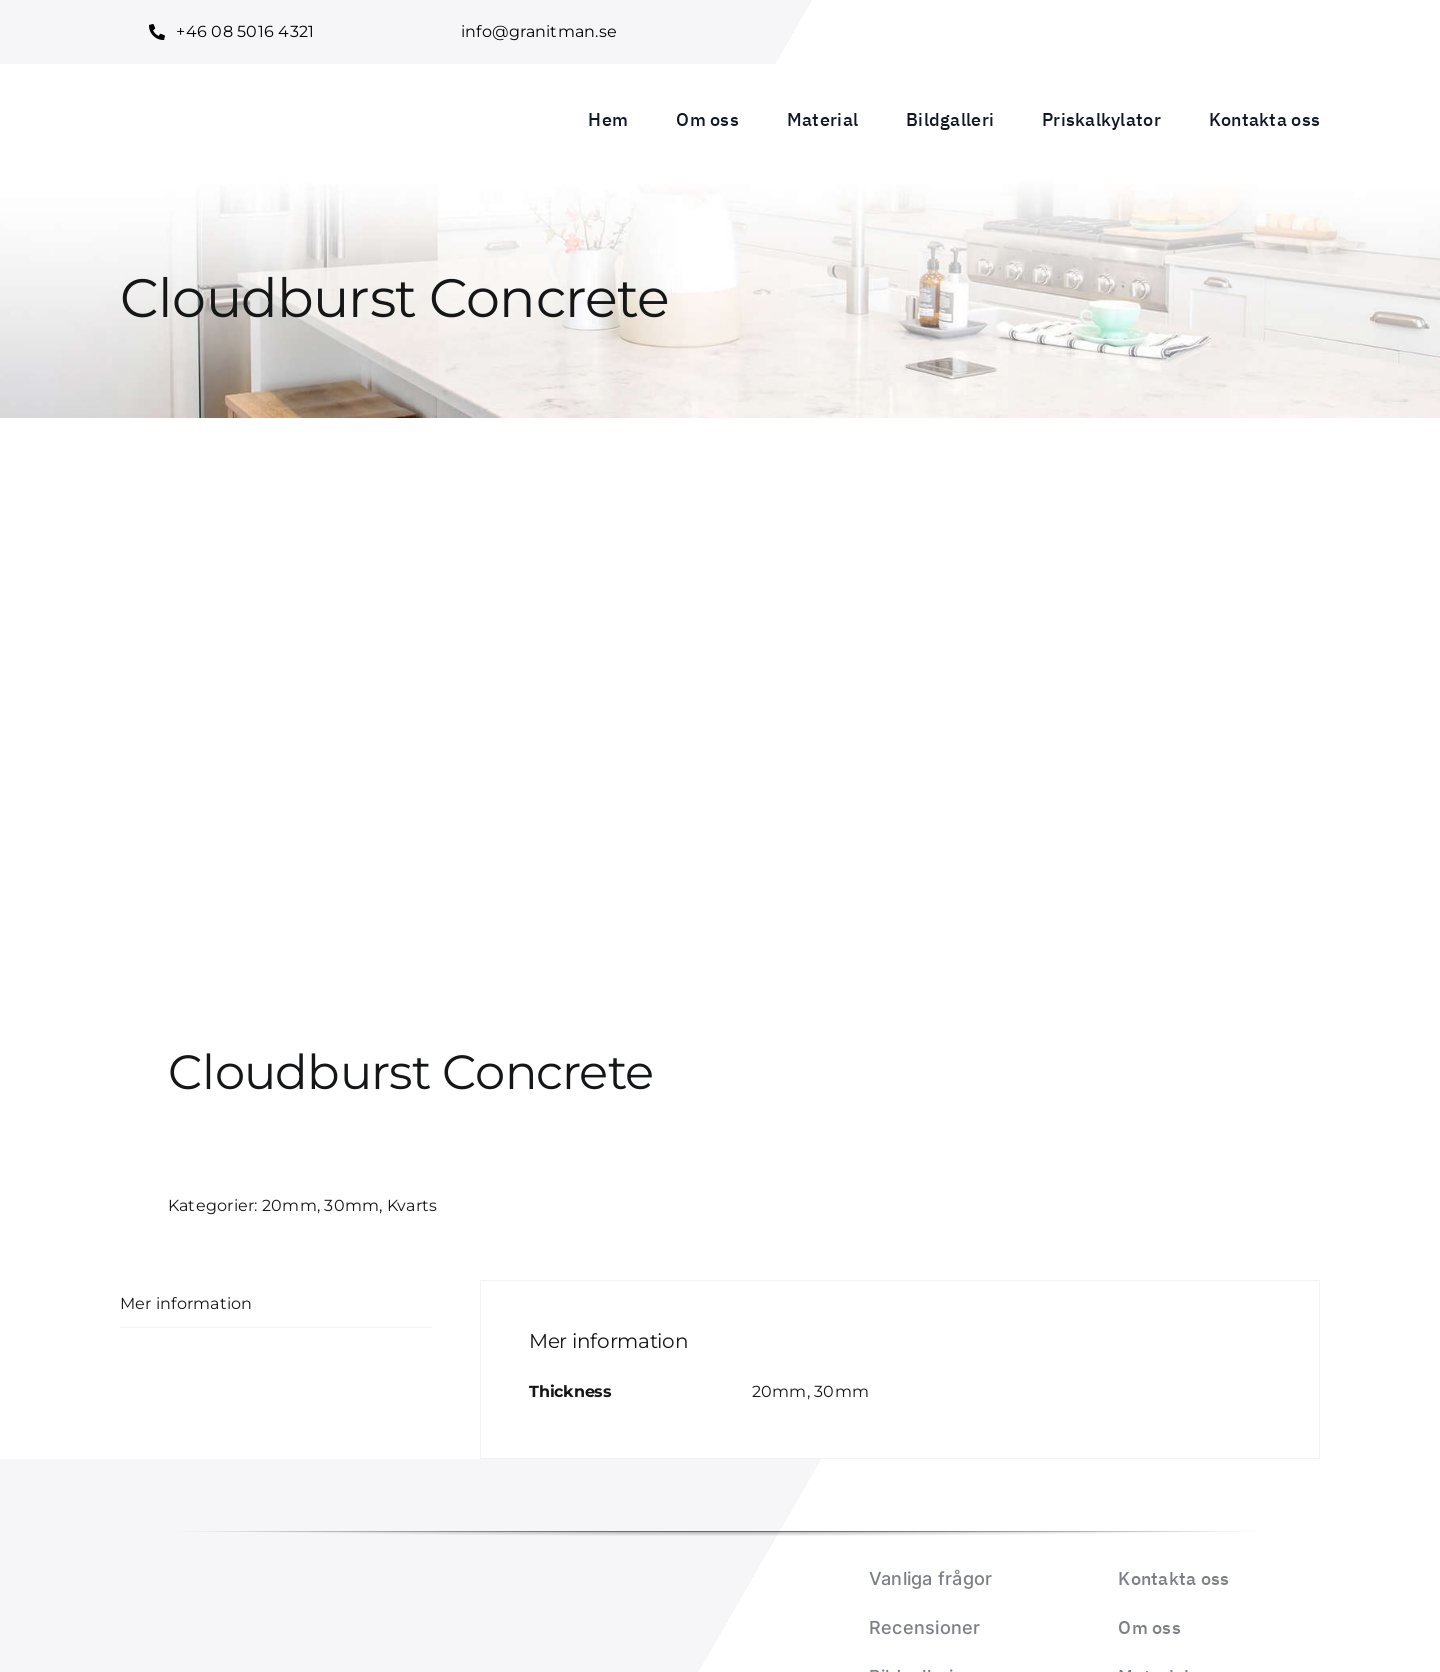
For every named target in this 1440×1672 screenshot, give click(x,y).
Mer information (186, 1303)
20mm (289, 1205)
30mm (351, 1205)
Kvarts (412, 1205)
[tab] (276, 1304)
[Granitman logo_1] (252, 87)
